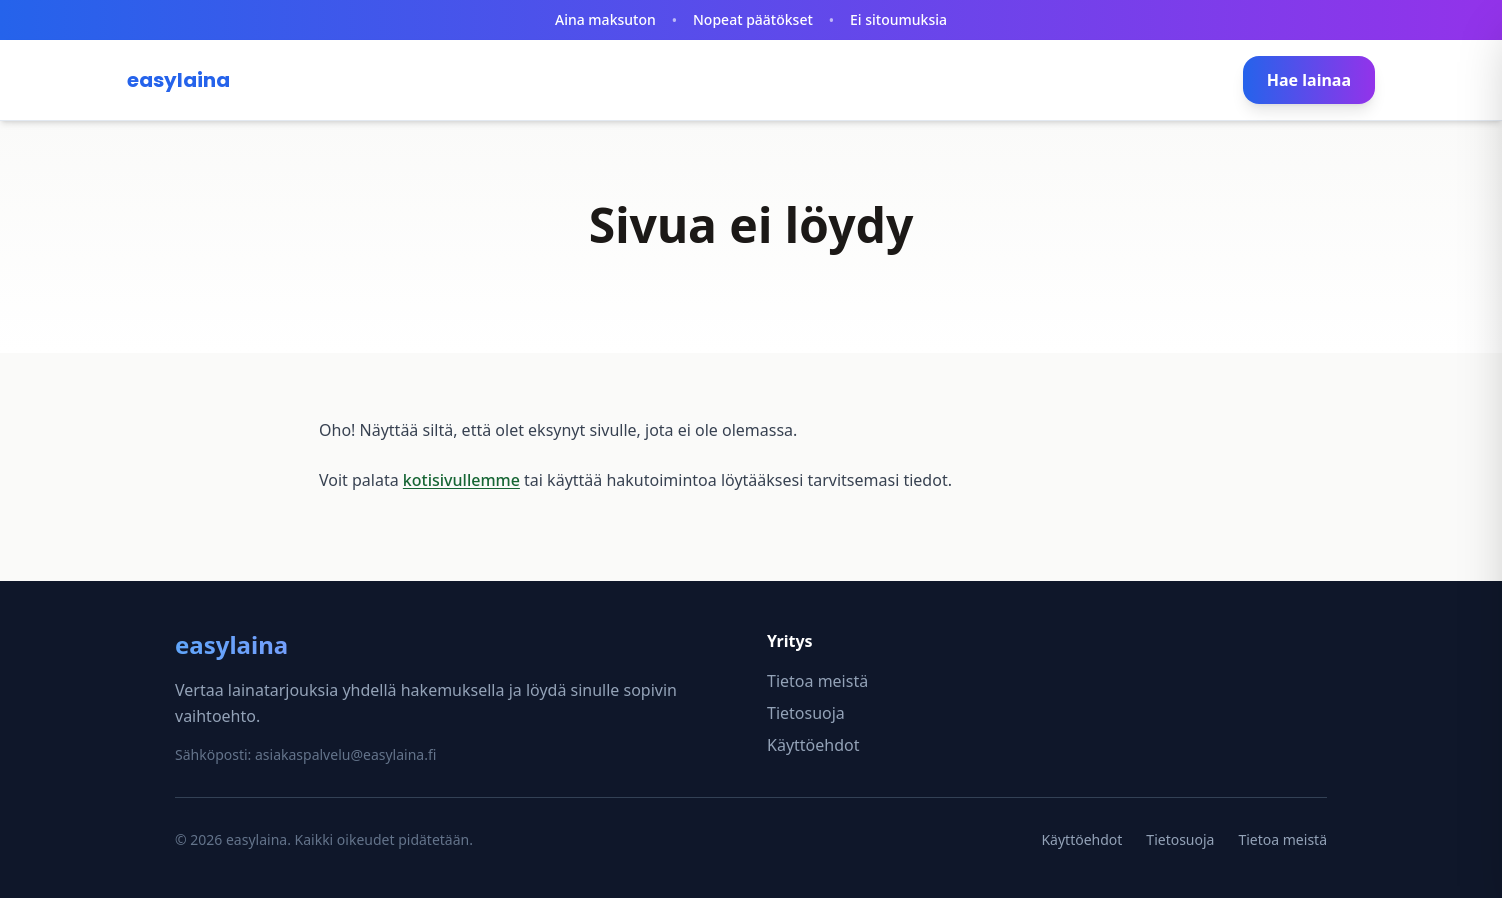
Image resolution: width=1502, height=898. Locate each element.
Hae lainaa (1309, 80)
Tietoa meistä (817, 681)
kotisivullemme (461, 480)
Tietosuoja (806, 713)
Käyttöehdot (813, 745)
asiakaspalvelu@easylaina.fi (345, 754)
